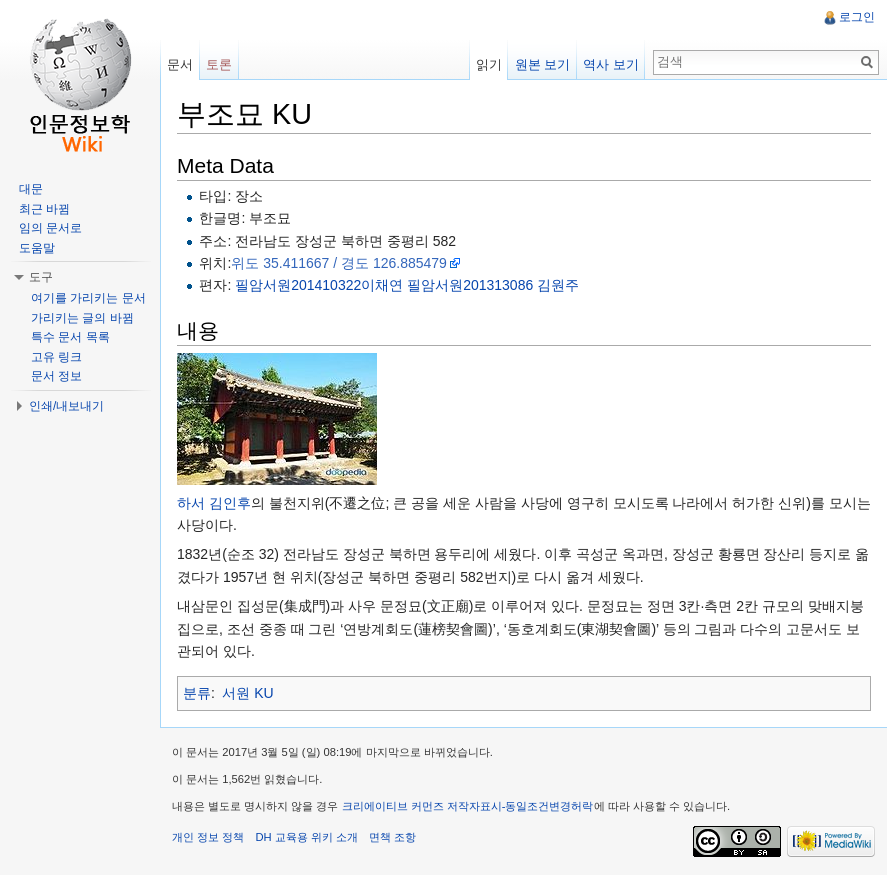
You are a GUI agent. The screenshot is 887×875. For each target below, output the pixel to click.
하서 (191, 503)
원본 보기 (543, 64)
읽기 (489, 64)
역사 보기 (611, 64)
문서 (180, 64)
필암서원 (263, 285)
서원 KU (247, 693)
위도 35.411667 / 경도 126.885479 (339, 263)
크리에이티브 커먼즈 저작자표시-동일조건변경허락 (468, 806)
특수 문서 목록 (70, 337)
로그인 (857, 17)
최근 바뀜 (44, 209)
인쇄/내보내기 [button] (66, 406)
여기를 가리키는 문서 (88, 298)
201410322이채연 (347, 285)
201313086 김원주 (521, 285)
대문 (31, 189)
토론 (219, 64)
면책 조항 (392, 837)
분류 (197, 693)
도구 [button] (41, 277)
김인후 (230, 503)
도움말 (37, 248)
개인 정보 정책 (208, 837)
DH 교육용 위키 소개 (306, 837)
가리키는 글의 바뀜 (82, 318)
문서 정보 (56, 376)
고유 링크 (56, 357)
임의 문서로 (50, 228)
